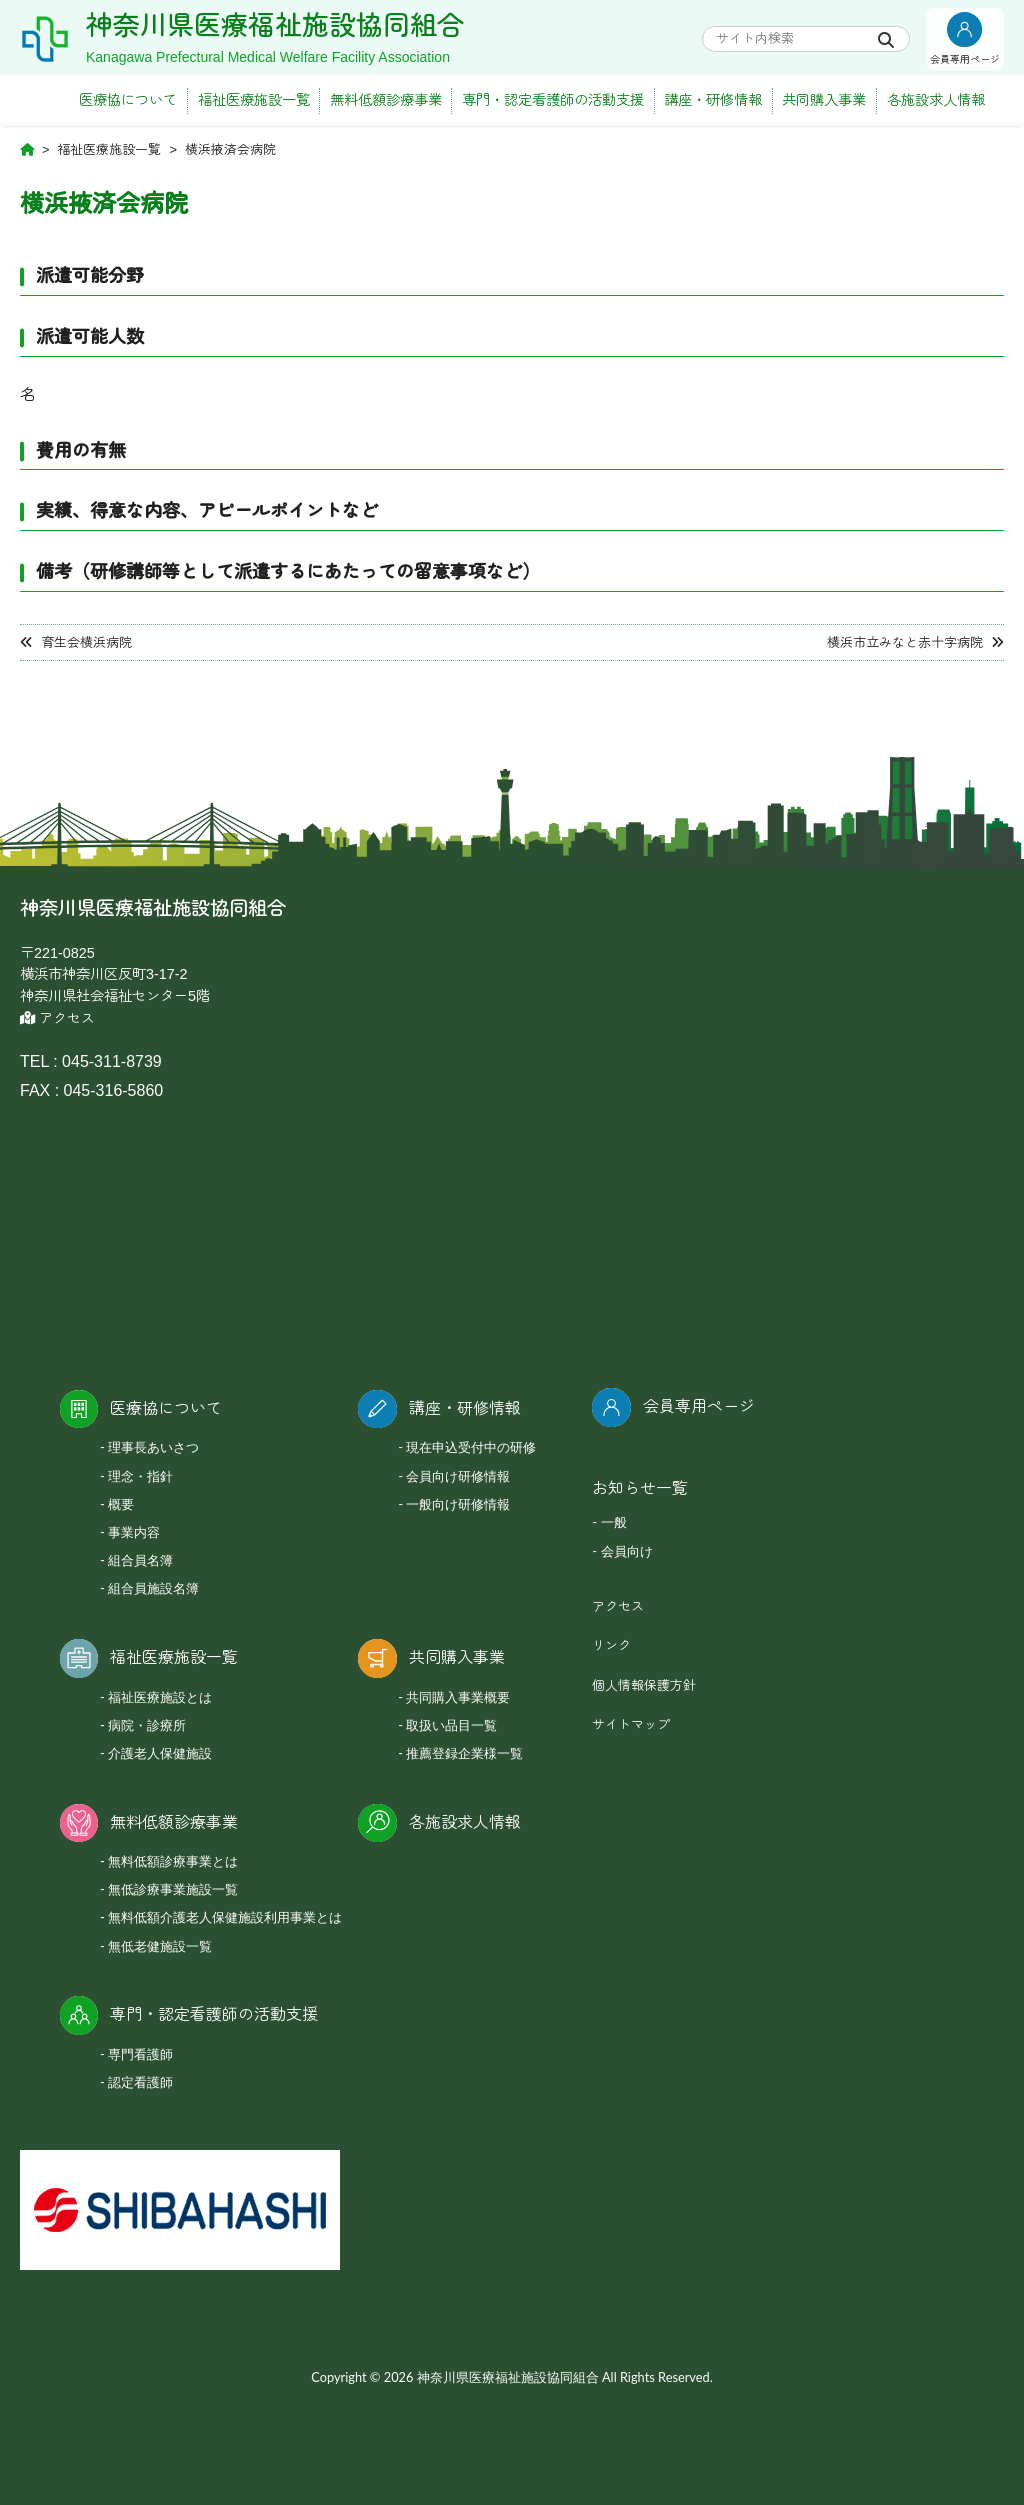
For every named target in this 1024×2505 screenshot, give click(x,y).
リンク (611, 1645)
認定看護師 (140, 2082)
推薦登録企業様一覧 (464, 1753)
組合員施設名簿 (153, 1588)
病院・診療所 (147, 1725)
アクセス (57, 1018)
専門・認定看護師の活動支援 (553, 100)
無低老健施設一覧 (160, 1946)
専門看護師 (140, 2054)
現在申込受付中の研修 (471, 1447)
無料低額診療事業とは (173, 1861)
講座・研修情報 (713, 100)
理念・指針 (140, 1476)
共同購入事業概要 (458, 1697)
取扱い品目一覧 (451, 1725)
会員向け (627, 1551)
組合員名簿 (140, 1560)
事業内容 (134, 1532)
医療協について (128, 100)
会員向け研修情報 (458, 1476)
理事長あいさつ (153, 1447)
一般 (614, 1522)
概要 (121, 1504)
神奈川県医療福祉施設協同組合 (275, 26)
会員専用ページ (699, 1406)
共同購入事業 (824, 100)
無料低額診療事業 (386, 100)
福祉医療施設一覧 (254, 100)
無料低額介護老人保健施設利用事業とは (225, 1917)
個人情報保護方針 (644, 1685)
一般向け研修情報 (458, 1504)
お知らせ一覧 (640, 1488)
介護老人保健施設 (160, 1753)
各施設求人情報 (936, 100)
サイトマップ (631, 1724)
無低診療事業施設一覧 (173, 1889)
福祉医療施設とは (160, 1697)
